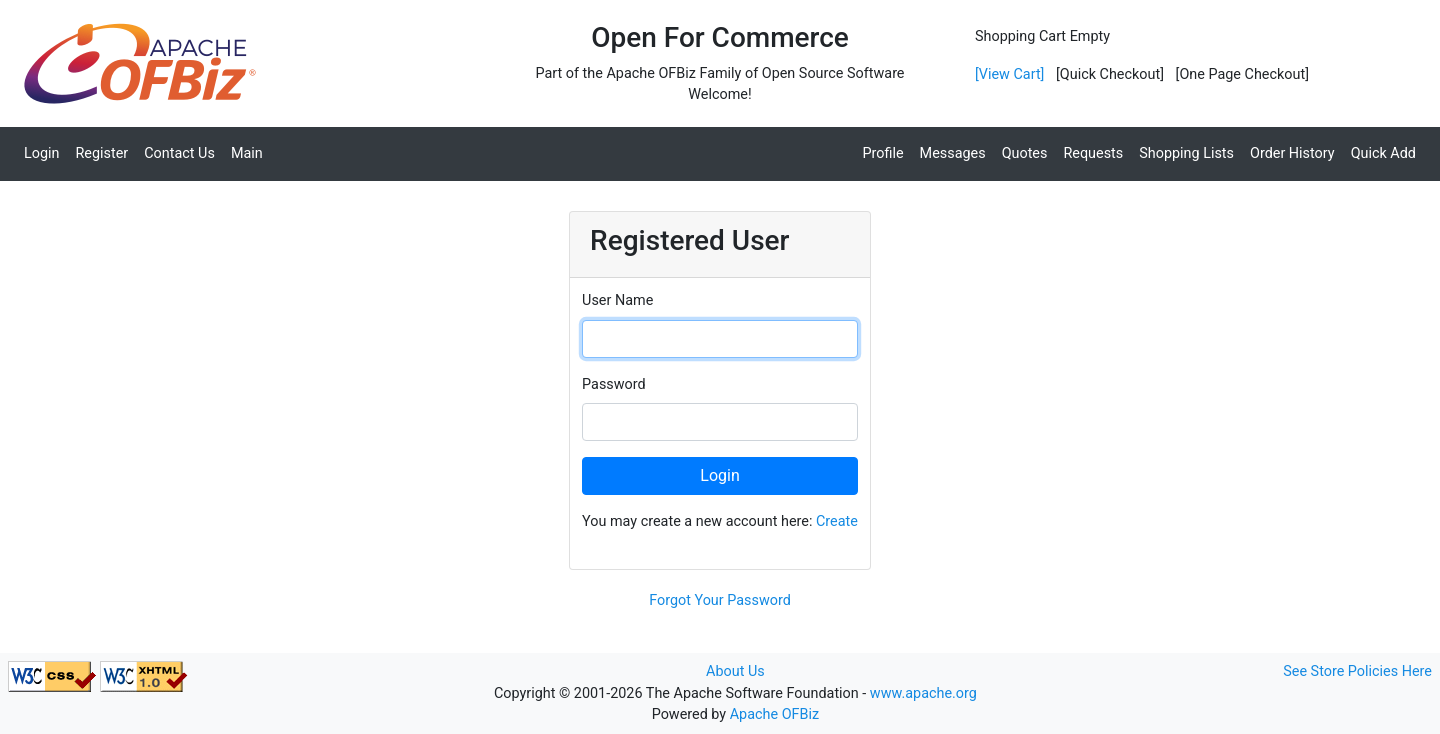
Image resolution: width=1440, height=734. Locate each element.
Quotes (1025, 153)
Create (837, 521)
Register (102, 153)
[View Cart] (1009, 74)
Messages (953, 153)
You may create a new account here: (720, 521)
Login (42, 153)
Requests (1093, 153)
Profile (882, 153)
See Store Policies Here (1357, 671)
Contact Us (179, 153)
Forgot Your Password (720, 600)
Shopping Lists (1186, 153)
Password (614, 384)
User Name (617, 300)
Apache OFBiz (774, 714)
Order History (1292, 153)
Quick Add (1383, 153)
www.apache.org (923, 693)
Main (247, 153)
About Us (735, 671)
